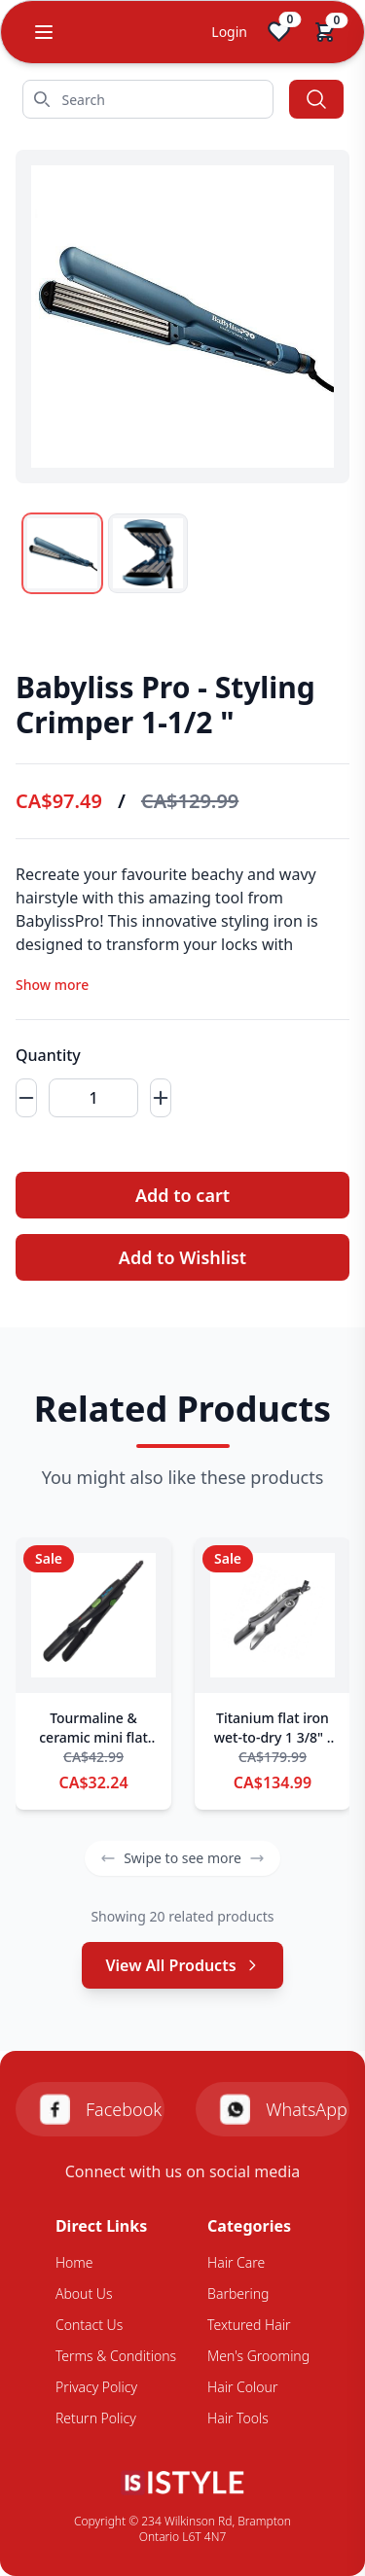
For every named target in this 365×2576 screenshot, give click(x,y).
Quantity (48, 1055)
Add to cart (182, 1195)
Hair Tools (238, 2418)
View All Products (182, 1965)
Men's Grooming (258, 2356)
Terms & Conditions (115, 2356)
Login (229, 31)
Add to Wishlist (182, 1257)
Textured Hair (248, 2324)
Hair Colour (242, 2387)
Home (74, 2262)
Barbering (238, 2293)
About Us (84, 2293)
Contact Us (89, 2324)
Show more (52, 984)
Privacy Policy (96, 2387)
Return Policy (95, 2418)
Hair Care (236, 2262)
